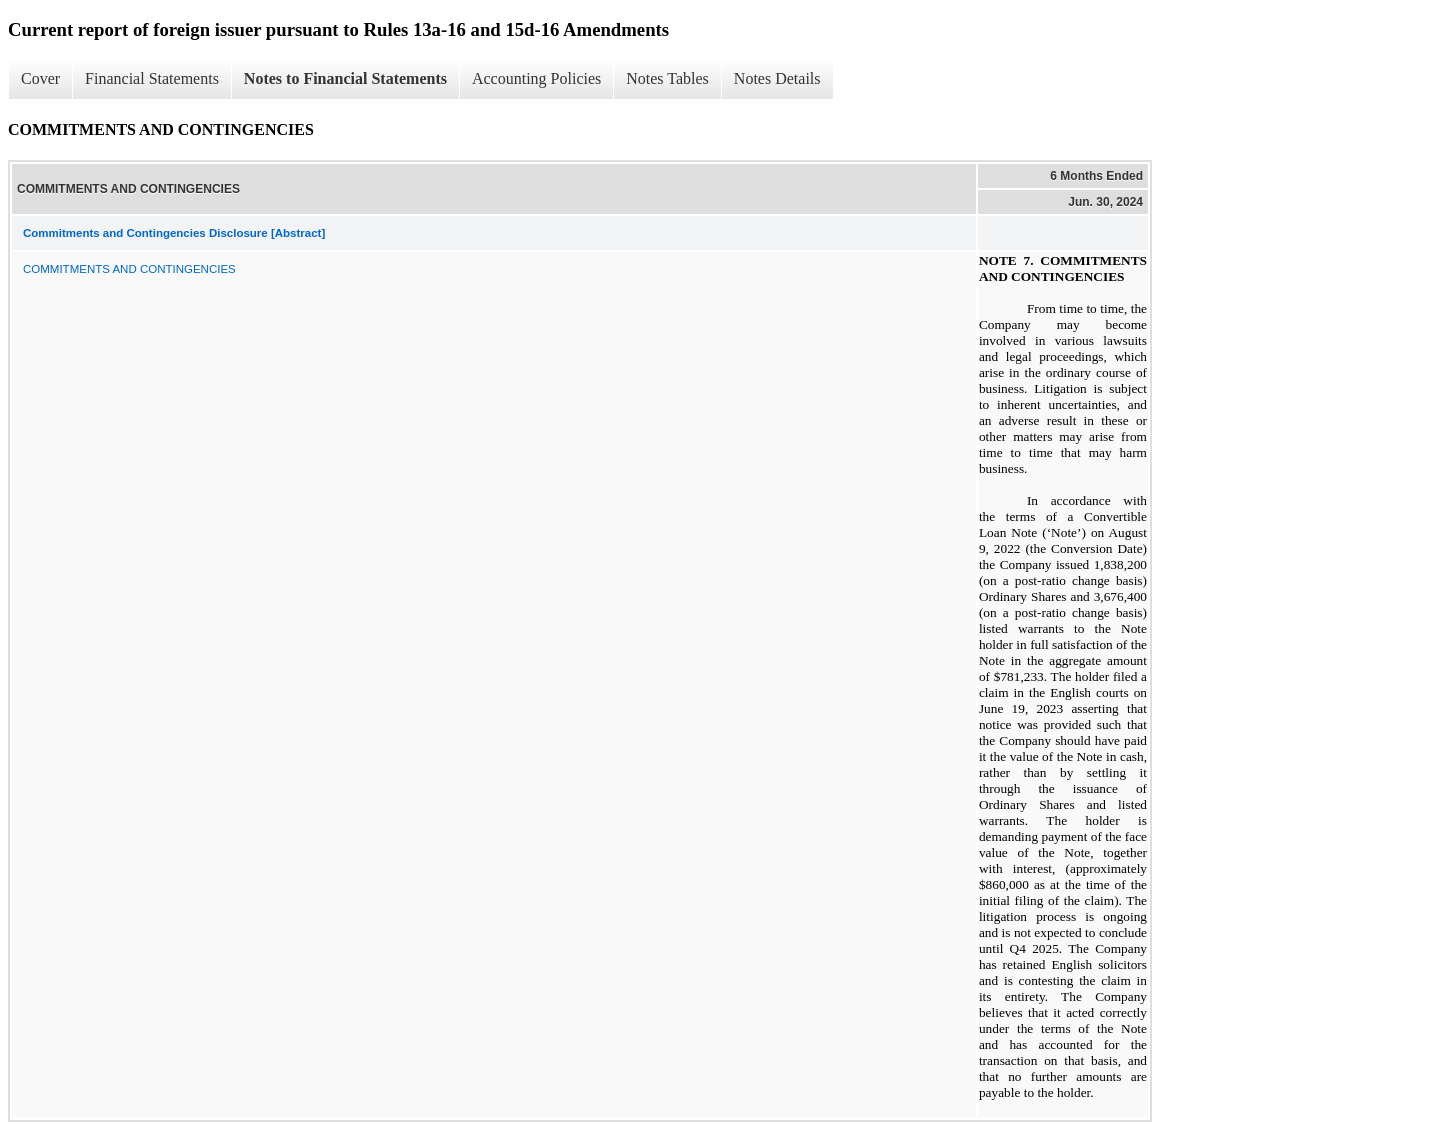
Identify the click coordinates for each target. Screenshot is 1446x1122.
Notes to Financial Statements (345, 78)
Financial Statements (152, 78)
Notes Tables (667, 78)
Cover (40, 78)
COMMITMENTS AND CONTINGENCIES (129, 269)
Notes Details (777, 78)
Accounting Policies (536, 78)
